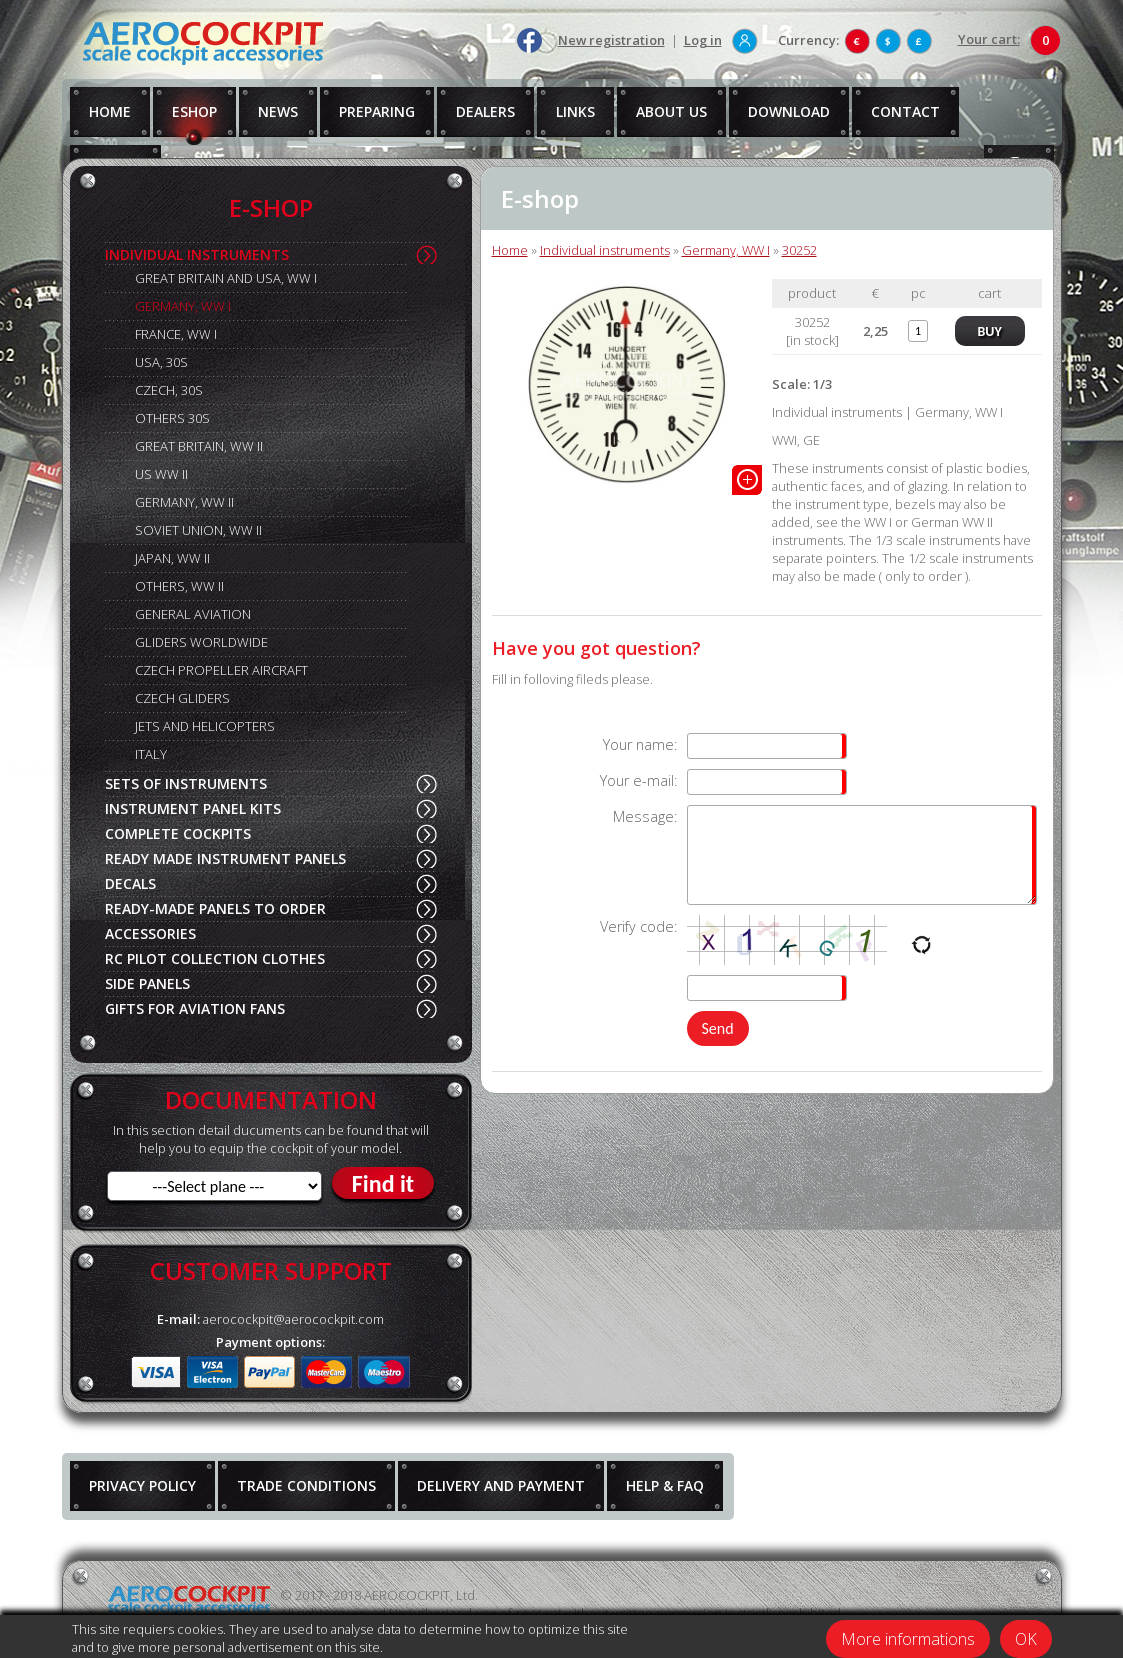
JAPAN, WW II (172, 558)
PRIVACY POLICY (142, 1485)
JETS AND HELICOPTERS (205, 726)
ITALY (151, 754)
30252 (799, 250)
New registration (611, 40)
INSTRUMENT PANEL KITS (193, 808)
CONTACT (905, 111)
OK (1026, 1639)
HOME (110, 111)
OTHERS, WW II (179, 586)
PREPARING (377, 111)
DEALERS (485, 111)
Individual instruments (605, 250)
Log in (703, 40)
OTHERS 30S (172, 418)
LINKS (575, 111)
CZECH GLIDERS (182, 698)
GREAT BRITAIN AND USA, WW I (226, 278)
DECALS (130, 883)
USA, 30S (161, 362)
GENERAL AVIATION (193, 614)
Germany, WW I (726, 250)
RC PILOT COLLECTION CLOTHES (215, 958)
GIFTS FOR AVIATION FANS (195, 1008)
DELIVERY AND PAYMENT (501, 1485)
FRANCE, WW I (176, 334)
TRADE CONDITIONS (306, 1485)
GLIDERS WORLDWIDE (201, 642)
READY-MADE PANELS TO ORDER (215, 908)
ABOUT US (671, 111)
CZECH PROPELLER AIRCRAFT (221, 670)
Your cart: (989, 39)
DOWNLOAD (789, 111)
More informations (908, 1639)
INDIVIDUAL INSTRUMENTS (197, 254)
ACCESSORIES (150, 933)
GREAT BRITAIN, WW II (199, 446)
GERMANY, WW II (184, 502)
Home (510, 250)
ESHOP (194, 111)
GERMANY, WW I (183, 306)
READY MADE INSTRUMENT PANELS (225, 858)
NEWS (278, 111)
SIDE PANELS (147, 983)
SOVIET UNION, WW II (198, 530)
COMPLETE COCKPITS (178, 833)
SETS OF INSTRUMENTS (186, 783)
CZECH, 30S (169, 390)
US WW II (161, 474)
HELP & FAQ (665, 1485)
